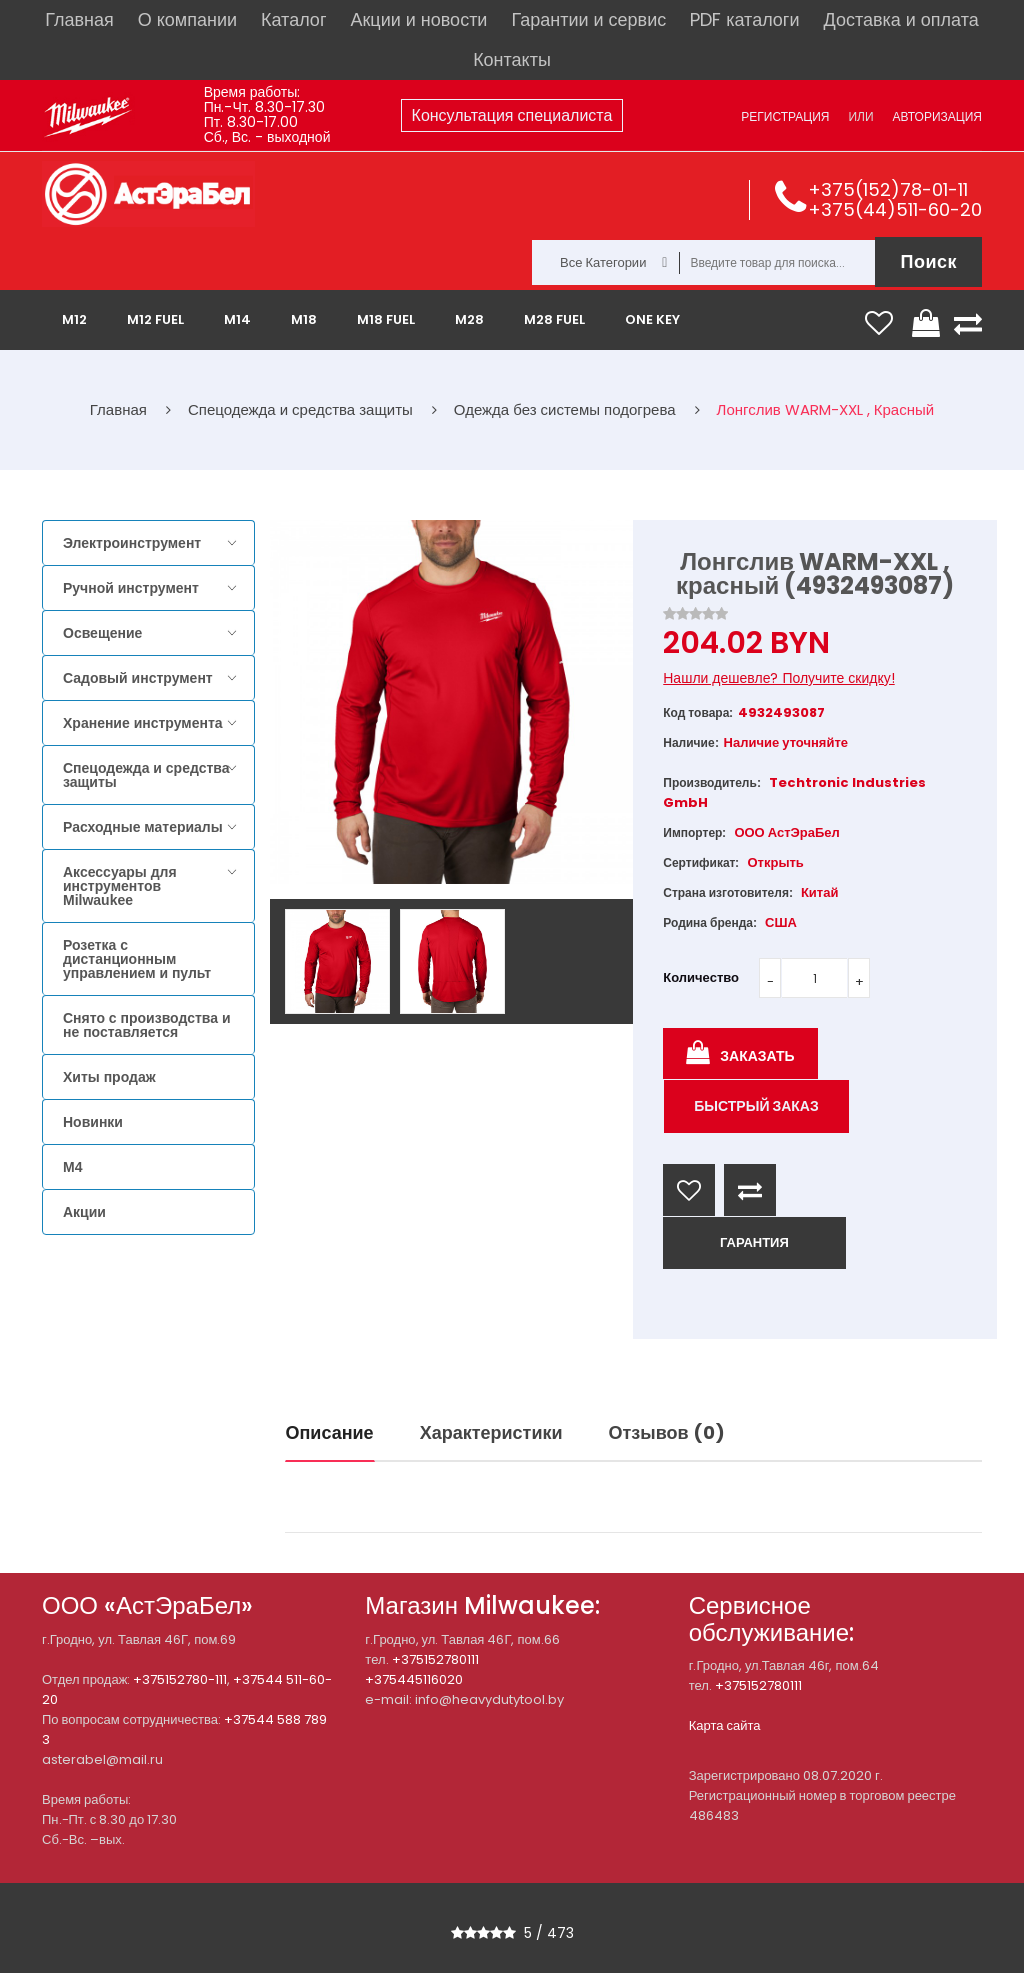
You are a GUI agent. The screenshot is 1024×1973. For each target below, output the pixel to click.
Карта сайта (725, 1725)
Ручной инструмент (131, 588)
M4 (72, 1167)
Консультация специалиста (512, 115)
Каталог (293, 19)
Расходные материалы (143, 827)
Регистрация (785, 116)
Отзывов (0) (667, 1432)
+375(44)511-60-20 (895, 209)
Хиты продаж (109, 1077)
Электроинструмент (132, 543)
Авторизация (937, 116)
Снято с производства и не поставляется (147, 1025)
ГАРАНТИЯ (754, 1242)
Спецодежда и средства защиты (146, 775)
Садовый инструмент (138, 678)
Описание (330, 1432)
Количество (701, 977)
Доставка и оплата (900, 19)
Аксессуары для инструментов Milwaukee (120, 886)
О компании (187, 19)
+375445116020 (414, 1679)
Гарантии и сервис (588, 19)
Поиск (928, 261)
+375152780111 (435, 1659)
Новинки (93, 1122)
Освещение (102, 633)
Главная (79, 19)
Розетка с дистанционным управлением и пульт (137, 959)
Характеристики (491, 1432)
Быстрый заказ (756, 1106)
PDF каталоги (744, 19)
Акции (84, 1212)
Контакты (512, 59)
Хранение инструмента (143, 723)
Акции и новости (418, 19)
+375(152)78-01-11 (888, 189)
